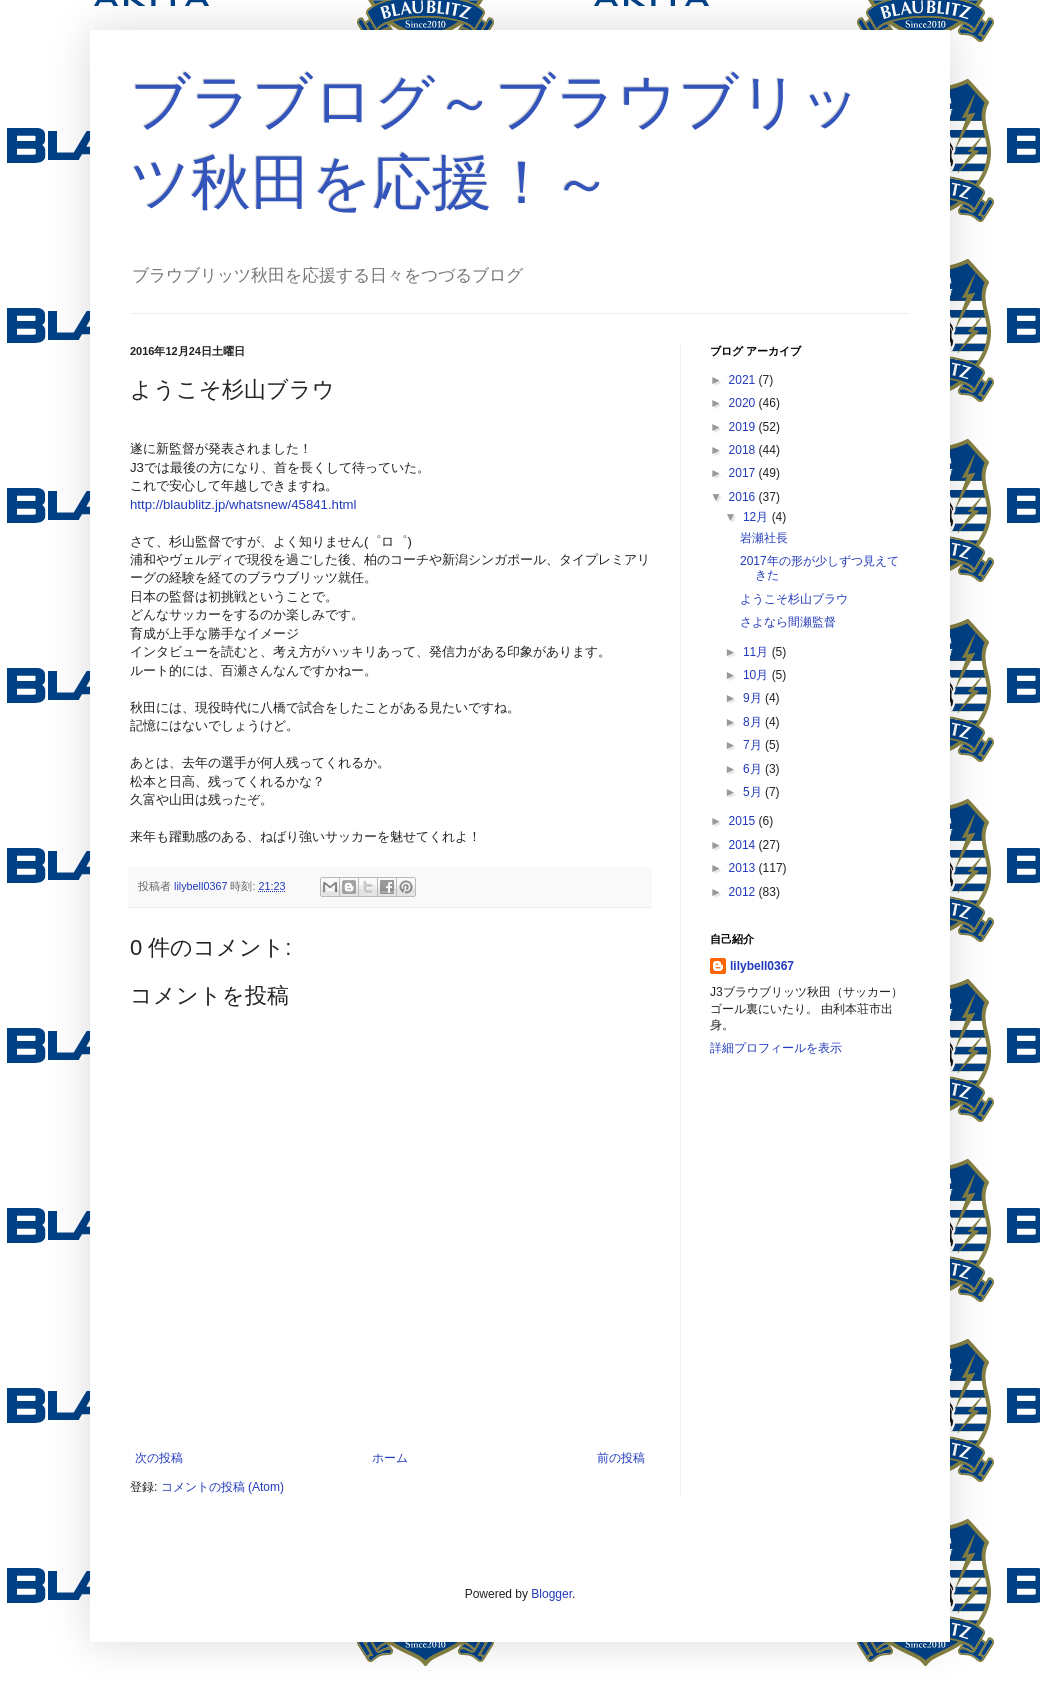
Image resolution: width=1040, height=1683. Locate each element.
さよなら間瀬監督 (788, 622)
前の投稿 (621, 1458)
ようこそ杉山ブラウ (794, 599)
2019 (744, 427)
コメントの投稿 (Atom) (222, 1487)
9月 (754, 698)
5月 (754, 792)
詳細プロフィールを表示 (776, 1048)
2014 (744, 845)
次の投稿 (159, 1458)
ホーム (390, 1458)
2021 (744, 380)
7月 (754, 745)
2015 (744, 821)
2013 (744, 868)
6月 (754, 769)
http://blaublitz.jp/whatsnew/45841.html (243, 504)
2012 (744, 892)
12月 (757, 517)
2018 (744, 450)
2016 (744, 497)
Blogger (551, 1594)
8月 (754, 722)
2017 (744, 473)
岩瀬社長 (764, 538)
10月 (757, 675)
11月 (757, 652)
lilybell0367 (762, 966)
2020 (744, 403)
